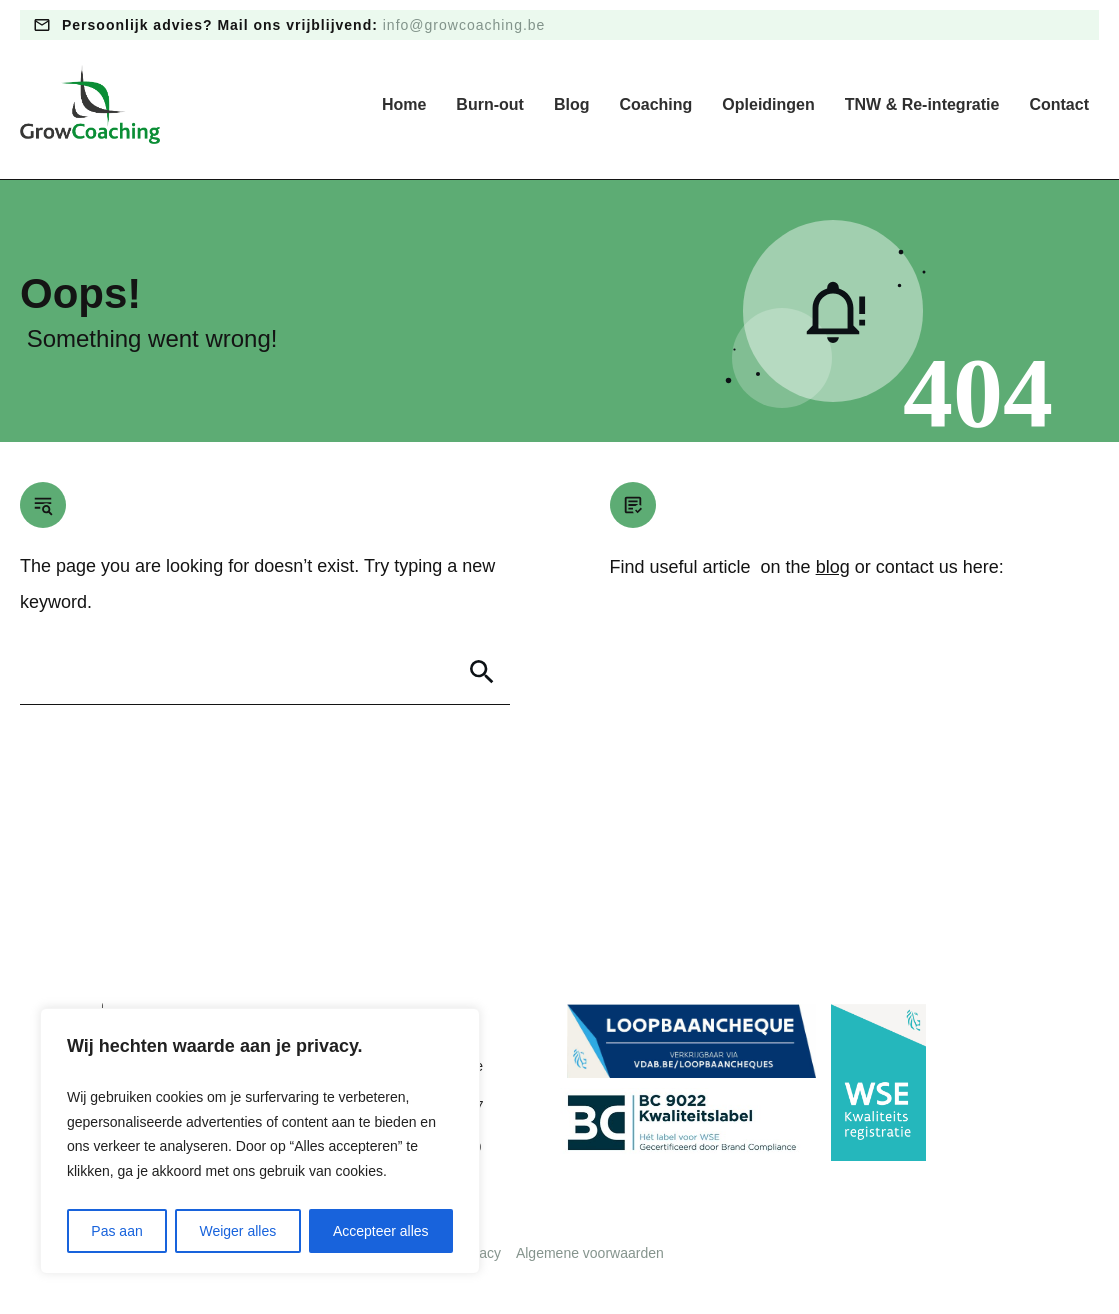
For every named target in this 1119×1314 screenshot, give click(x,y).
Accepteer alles (381, 1231)
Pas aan (116, 1231)
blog (833, 567)
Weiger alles (237, 1231)
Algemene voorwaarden (590, 1253)
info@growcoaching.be (464, 25)
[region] (260, 1141)
